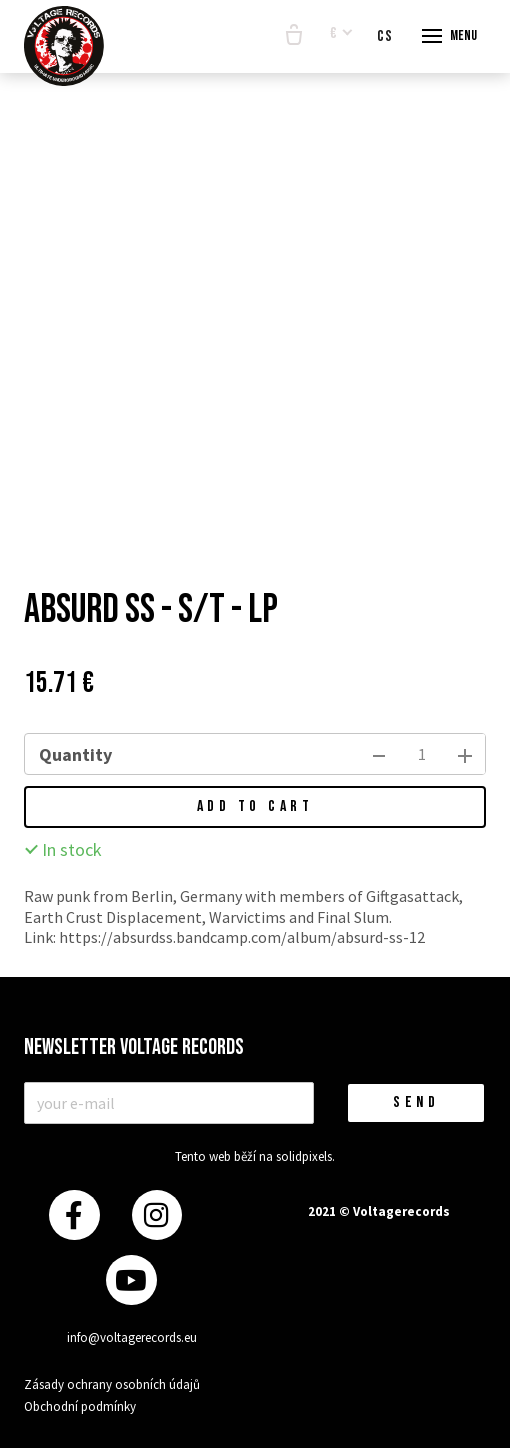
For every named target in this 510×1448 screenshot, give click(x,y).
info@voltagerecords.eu (132, 1337)
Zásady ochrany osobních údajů (112, 1384)
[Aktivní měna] (341, 34)
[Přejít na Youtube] (131, 1280)
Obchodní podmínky (80, 1406)
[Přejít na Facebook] (74, 1215)
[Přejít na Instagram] (157, 1215)
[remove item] (379, 754)
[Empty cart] (294, 36)
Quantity (75, 754)
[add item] (465, 754)
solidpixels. (305, 1156)
